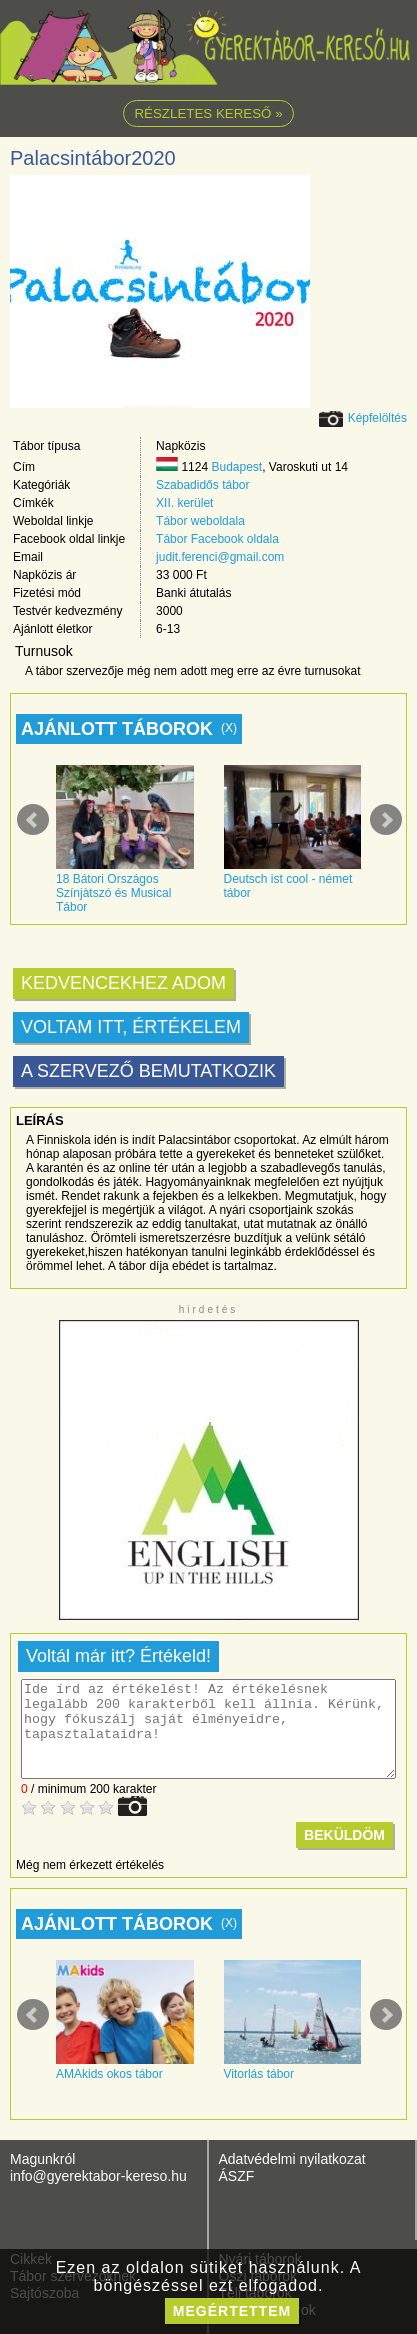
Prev (33, 820)
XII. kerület (184, 503)
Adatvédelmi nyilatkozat (292, 2159)
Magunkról (42, 2159)
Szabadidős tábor (202, 485)
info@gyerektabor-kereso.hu (98, 2176)
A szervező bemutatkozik (148, 1071)
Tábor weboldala (200, 521)
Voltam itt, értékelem (131, 1027)
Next (386, 820)
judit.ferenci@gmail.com (220, 557)
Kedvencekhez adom (123, 983)
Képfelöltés (377, 418)
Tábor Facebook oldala (217, 539)
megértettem (232, 2311)
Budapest (236, 467)
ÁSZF (237, 2176)
